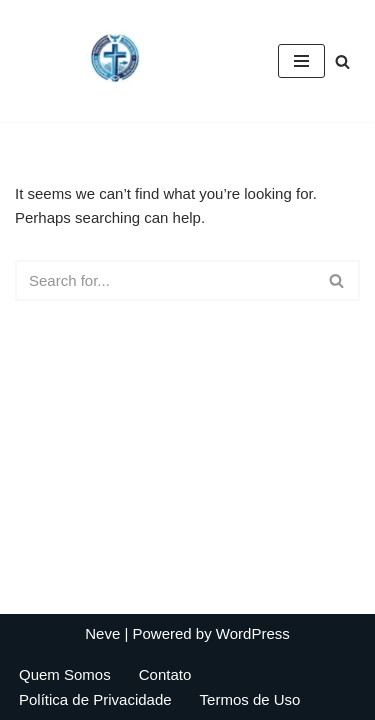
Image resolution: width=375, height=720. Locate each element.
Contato (165, 674)
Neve (102, 633)
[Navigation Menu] (301, 61)
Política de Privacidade (95, 699)
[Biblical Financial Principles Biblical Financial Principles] (115, 61)
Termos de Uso (250, 699)
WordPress (253, 633)
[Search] (342, 61)
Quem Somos (65, 674)
